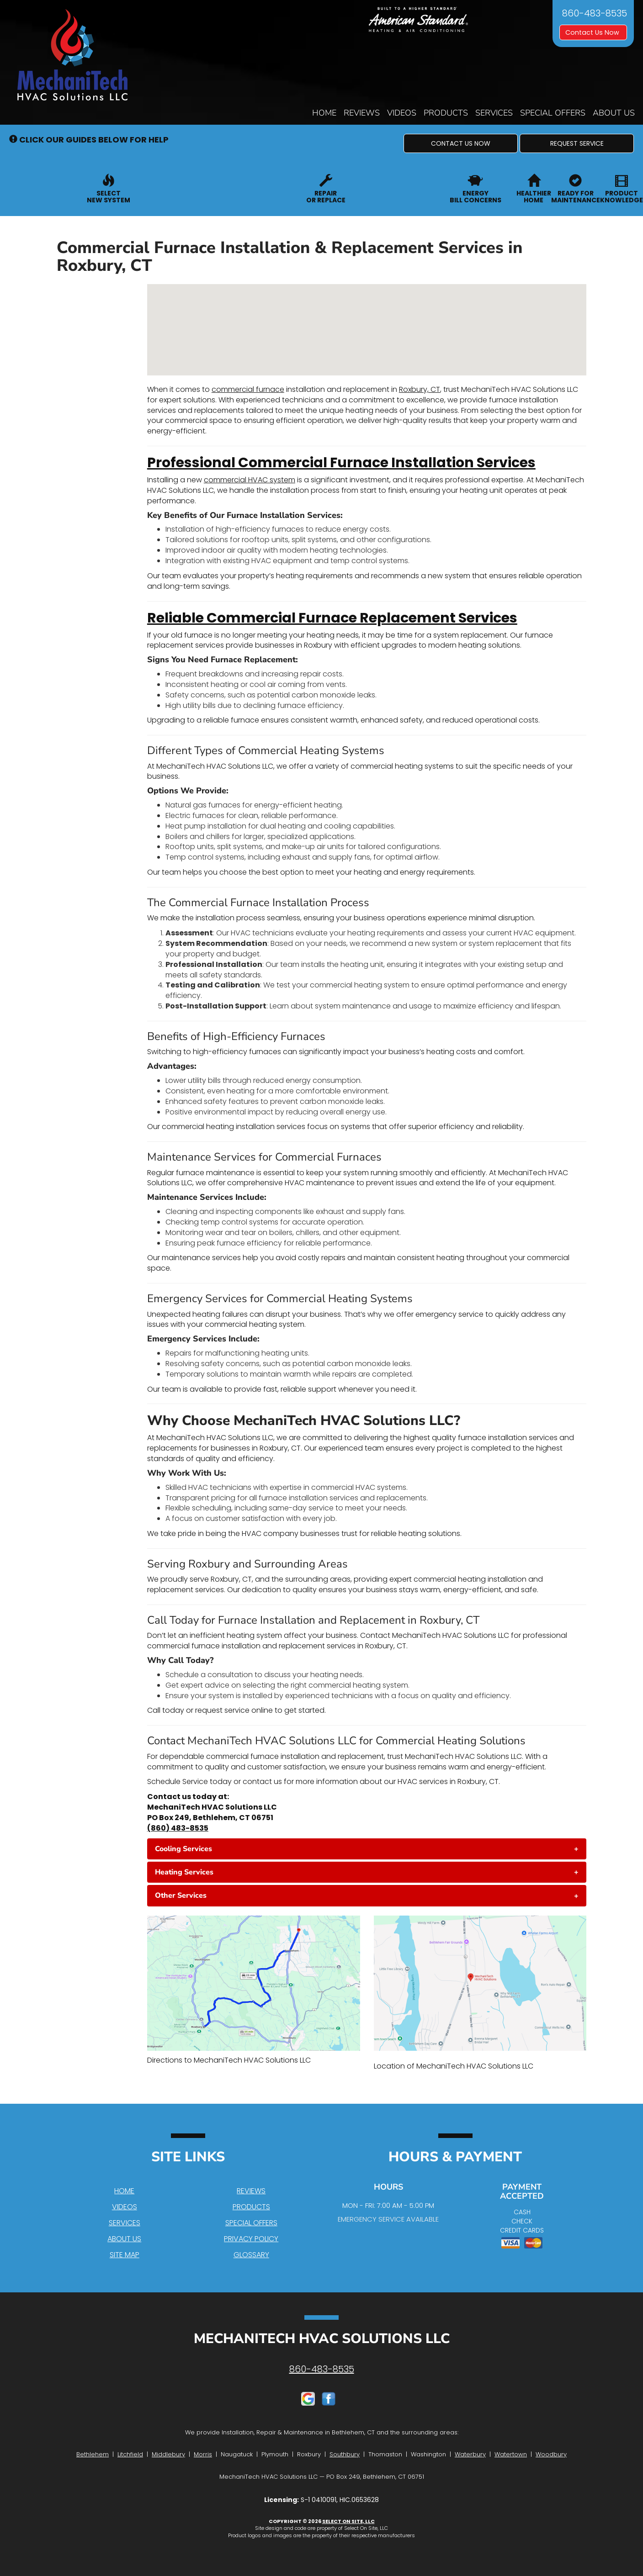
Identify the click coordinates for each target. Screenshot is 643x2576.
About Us (614, 112)
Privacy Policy (251, 2238)
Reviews (362, 112)
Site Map (124, 2254)
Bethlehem (92, 2454)
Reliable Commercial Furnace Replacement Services (332, 618)
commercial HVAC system (249, 480)
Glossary (251, 2254)
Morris (203, 2454)
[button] (461, 143)
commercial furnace (248, 389)
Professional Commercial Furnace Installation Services (341, 462)
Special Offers (552, 112)
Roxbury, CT (419, 389)
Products (446, 112)
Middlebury (168, 2454)
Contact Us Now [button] (593, 32)
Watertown (510, 2454)
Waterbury (470, 2454)
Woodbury (551, 2454)
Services (494, 112)
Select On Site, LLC (348, 2521)
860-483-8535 (321, 2369)
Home (324, 112)
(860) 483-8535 (177, 1828)
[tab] (367, 1848)
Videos (401, 112)
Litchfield (130, 2454)
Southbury (344, 2454)
